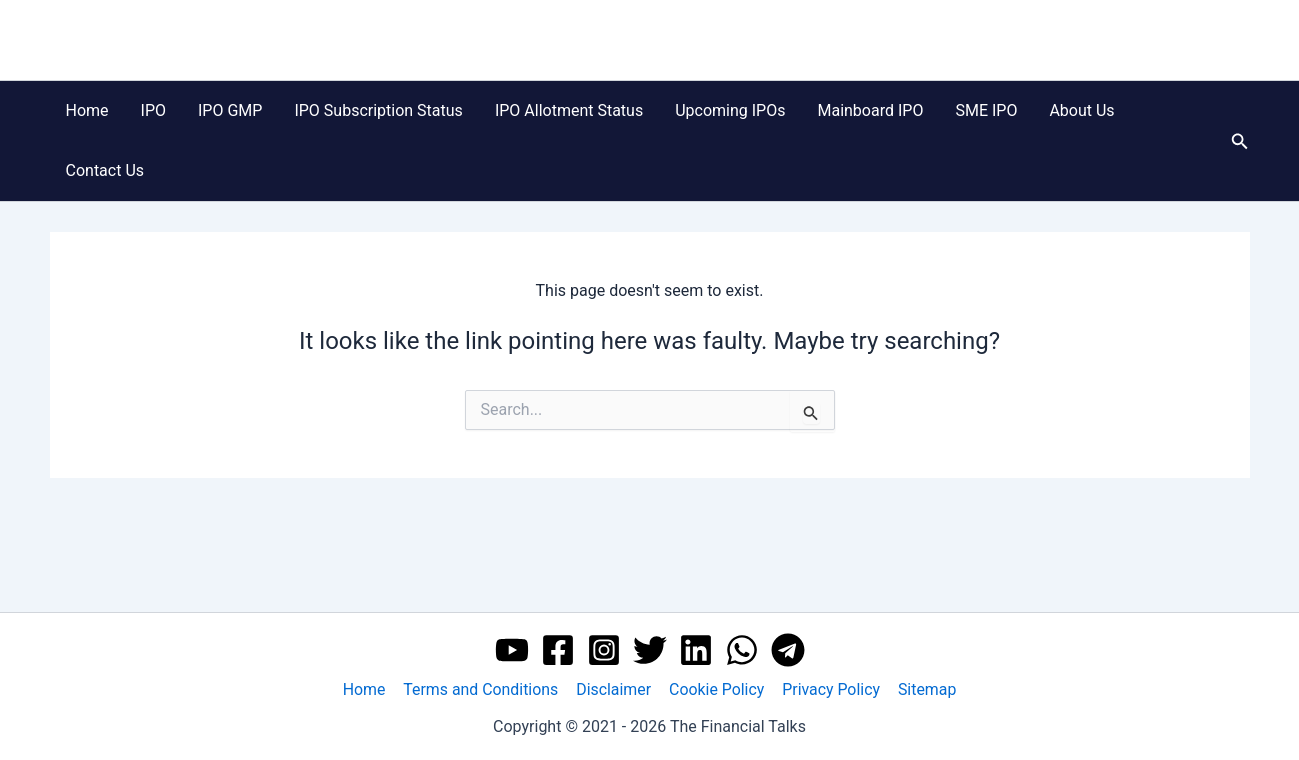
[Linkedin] (696, 650)
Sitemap (924, 689)
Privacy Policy (829, 689)
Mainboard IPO (870, 110)
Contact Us (105, 170)
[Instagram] (604, 650)
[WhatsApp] (742, 650)
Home (87, 110)
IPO (153, 110)
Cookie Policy (716, 689)
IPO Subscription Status (378, 110)
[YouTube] (512, 650)
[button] (1240, 141)
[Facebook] (558, 650)
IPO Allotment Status (569, 110)
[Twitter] (650, 650)
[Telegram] (788, 650)
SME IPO (986, 110)
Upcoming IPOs (730, 110)
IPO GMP (230, 110)
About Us (1081, 110)
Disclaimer (614, 689)
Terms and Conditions (483, 689)
